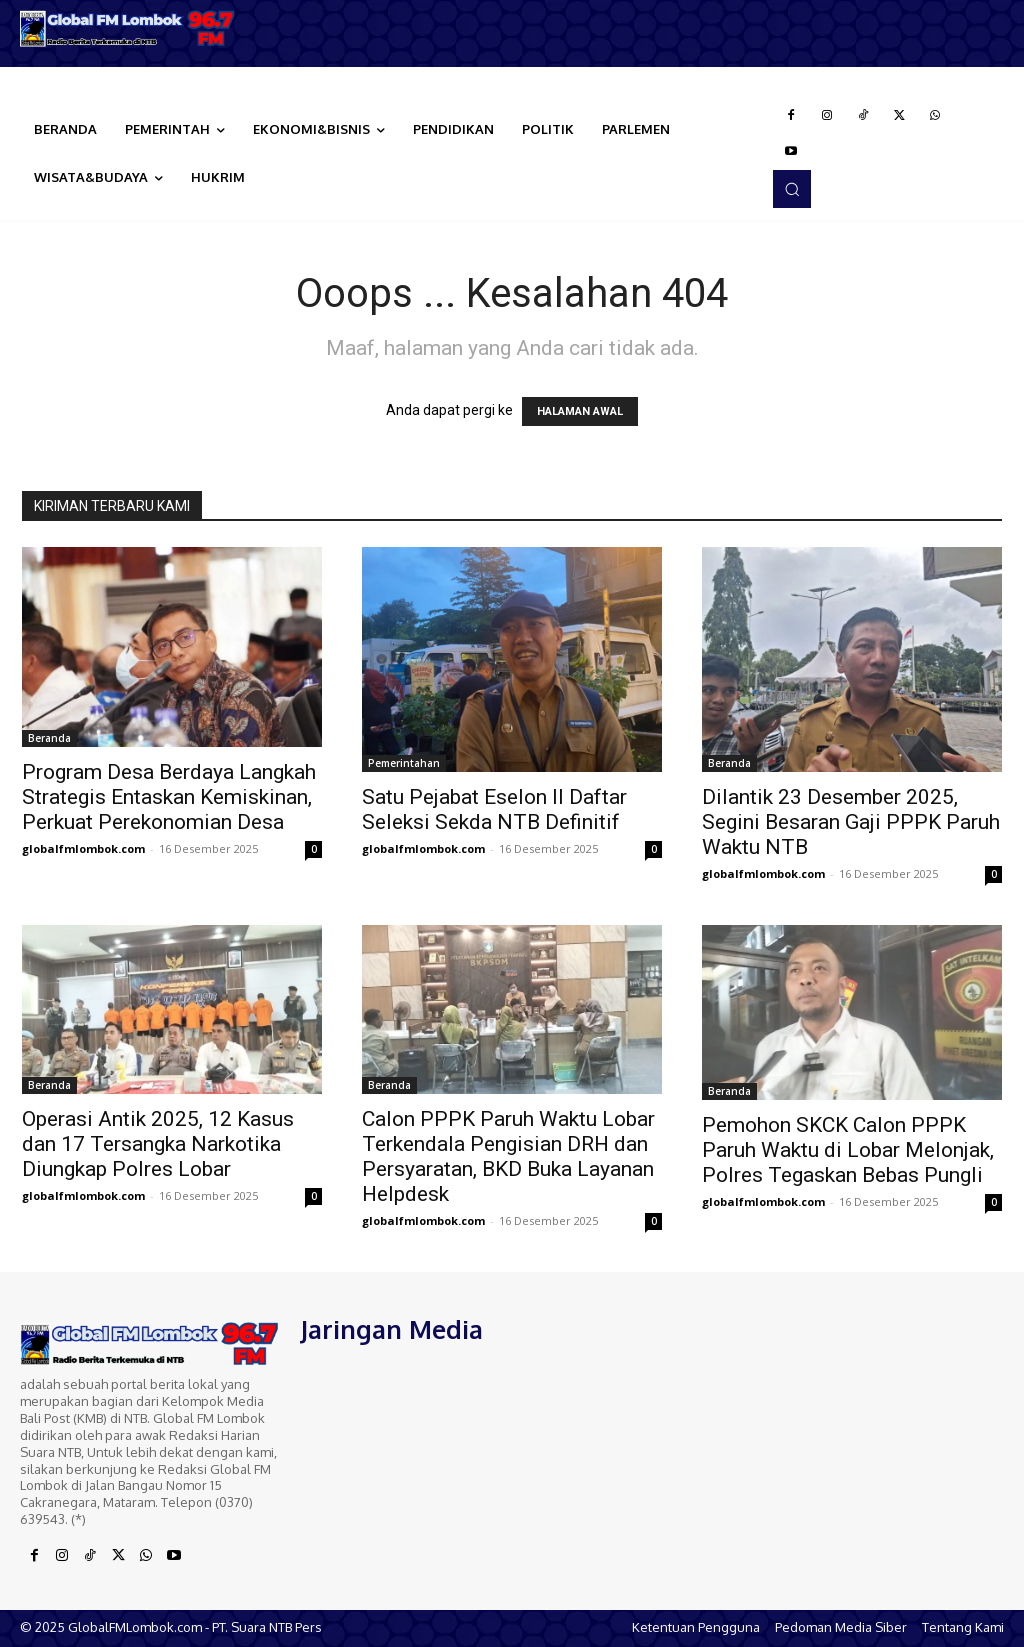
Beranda (49, 738)
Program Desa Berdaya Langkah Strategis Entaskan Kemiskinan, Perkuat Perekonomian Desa (169, 797)
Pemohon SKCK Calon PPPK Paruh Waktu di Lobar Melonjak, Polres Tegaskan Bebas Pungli (848, 1150)
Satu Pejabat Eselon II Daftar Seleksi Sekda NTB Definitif (494, 809)
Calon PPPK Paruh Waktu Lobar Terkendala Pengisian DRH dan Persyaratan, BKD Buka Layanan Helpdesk (508, 1156)
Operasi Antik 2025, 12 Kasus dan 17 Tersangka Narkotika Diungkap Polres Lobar (158, 1144)
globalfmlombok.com (83, 848)
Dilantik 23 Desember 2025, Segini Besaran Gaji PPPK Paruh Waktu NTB (851, 822)
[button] (792, 189)
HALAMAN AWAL (580, 411)
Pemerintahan (404, 763)
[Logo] (128, 28)
